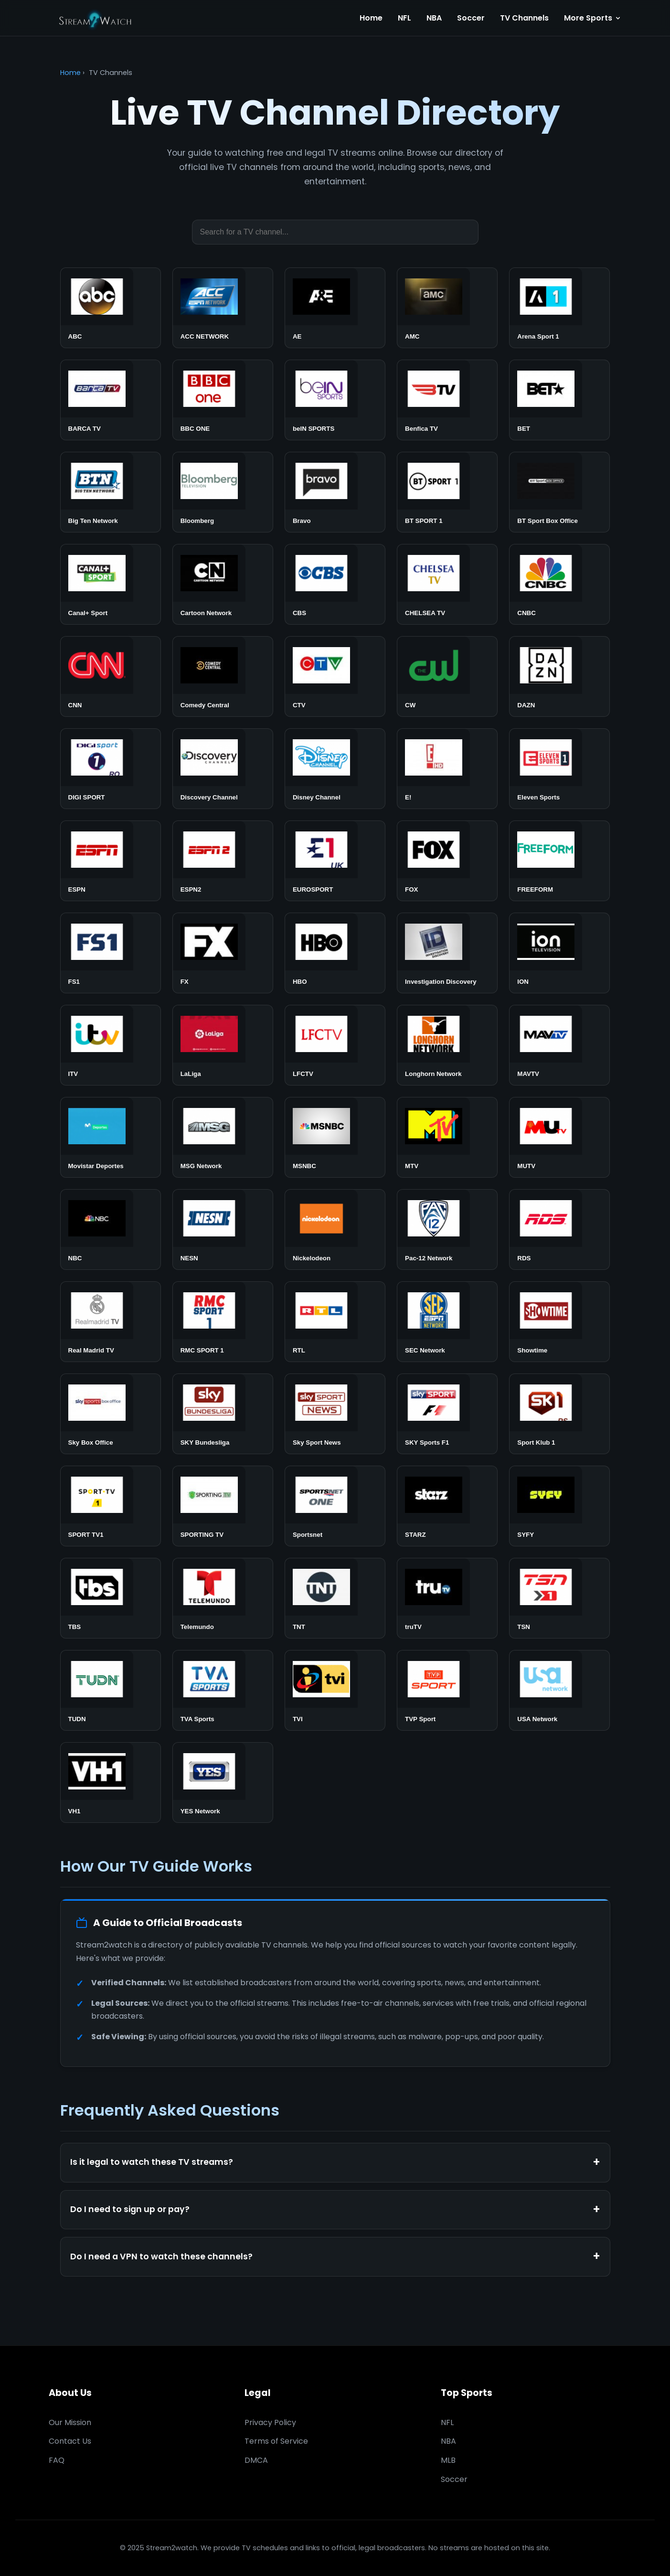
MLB (448, 2460)
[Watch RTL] (335, 1321)
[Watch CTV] (335, 676)
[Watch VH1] (110, 1782)
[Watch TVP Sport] (447, 1690)
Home (371, 17)
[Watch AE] (335, 307)
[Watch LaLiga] (222, 1045)
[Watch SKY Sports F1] (447, 1413)
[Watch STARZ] (447, 1506)
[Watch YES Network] (222, 1782)
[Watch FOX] (447, 860)
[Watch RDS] (559, 1229)
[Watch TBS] (110, 1598)
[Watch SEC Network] (447, 1321)
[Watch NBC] (110, 1229)
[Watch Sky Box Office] (110, 1413)
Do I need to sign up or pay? (130, 2209)
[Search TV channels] (335, 232)
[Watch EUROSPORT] (335, 860)
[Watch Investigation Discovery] (447, 953)
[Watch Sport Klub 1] (559, 1413)
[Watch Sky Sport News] (335, 1413)
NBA (434, 17)
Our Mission (70, 2422)
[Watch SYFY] (559, 1506)
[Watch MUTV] (559, 1137)
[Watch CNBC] (559, 584)
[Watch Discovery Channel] (222, 768)
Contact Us (70, 2441)
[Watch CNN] (110, 676)
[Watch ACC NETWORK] (222, 307)
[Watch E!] (447, 768)
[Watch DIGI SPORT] (110, 768)
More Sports (593, 17)
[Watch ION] (559, 953)
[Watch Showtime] (559, 1321)
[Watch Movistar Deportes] (110, 1137)
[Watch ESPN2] (222, 860)
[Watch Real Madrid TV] (110, 1321)
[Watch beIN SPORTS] (335, 400)
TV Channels (524, 17)
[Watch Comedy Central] (222, 676)
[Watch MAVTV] (559, 1045)
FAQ (56, 2460)
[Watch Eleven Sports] (559, 768)
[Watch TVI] (335, 1690)
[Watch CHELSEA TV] (447, 584)
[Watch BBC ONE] (222, 400)
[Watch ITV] (110, 1045)
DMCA (256, 2460)
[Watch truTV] (447, 1598)
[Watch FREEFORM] (559, 860)
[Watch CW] (447, 676)
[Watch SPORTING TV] (222, 1506)
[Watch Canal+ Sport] (110, 584)
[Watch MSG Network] (222, 1137)
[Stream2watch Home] (96, 18)
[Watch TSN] (559, 1598)
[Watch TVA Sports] (222, 1690)
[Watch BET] (559, 400)
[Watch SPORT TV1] (110, 1506)
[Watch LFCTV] (335, 1045)
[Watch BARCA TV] (110, 400)
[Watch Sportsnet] (335, 1506)
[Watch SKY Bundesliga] (222, 1413)
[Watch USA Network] (559, 1690)
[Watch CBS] (335, 584)
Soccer (471, 17)
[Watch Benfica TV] (447, 400)
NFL (404, 17)
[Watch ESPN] (110, 860)
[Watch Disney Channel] (335, 768)
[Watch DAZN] (559, 676)
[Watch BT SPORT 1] (447, 492)
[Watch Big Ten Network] (110, 492)
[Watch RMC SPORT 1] (222, 1321)
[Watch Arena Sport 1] (559, 307)
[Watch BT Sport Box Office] (559, 492)
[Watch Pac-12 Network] (447, 1229)
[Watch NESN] (222, 1229)
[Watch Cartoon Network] (222, 584)
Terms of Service (276, 2441)
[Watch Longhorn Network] (447, 1045)
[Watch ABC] (110, 307)
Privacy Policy (270, 2422)
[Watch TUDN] (110, 1690)
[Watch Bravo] (335, 492)
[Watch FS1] (110, 953)
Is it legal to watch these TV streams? (151, 2162)
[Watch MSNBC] (335, 1137)
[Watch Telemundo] (222, 1598)
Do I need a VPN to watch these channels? (161, 2256)
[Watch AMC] (447, 307)
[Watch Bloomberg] (222, 492)
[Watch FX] (222, 953)
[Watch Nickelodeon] (335, 1229)
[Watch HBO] (335, 953)
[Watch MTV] (447, 1137)
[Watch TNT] (335, 1598)
